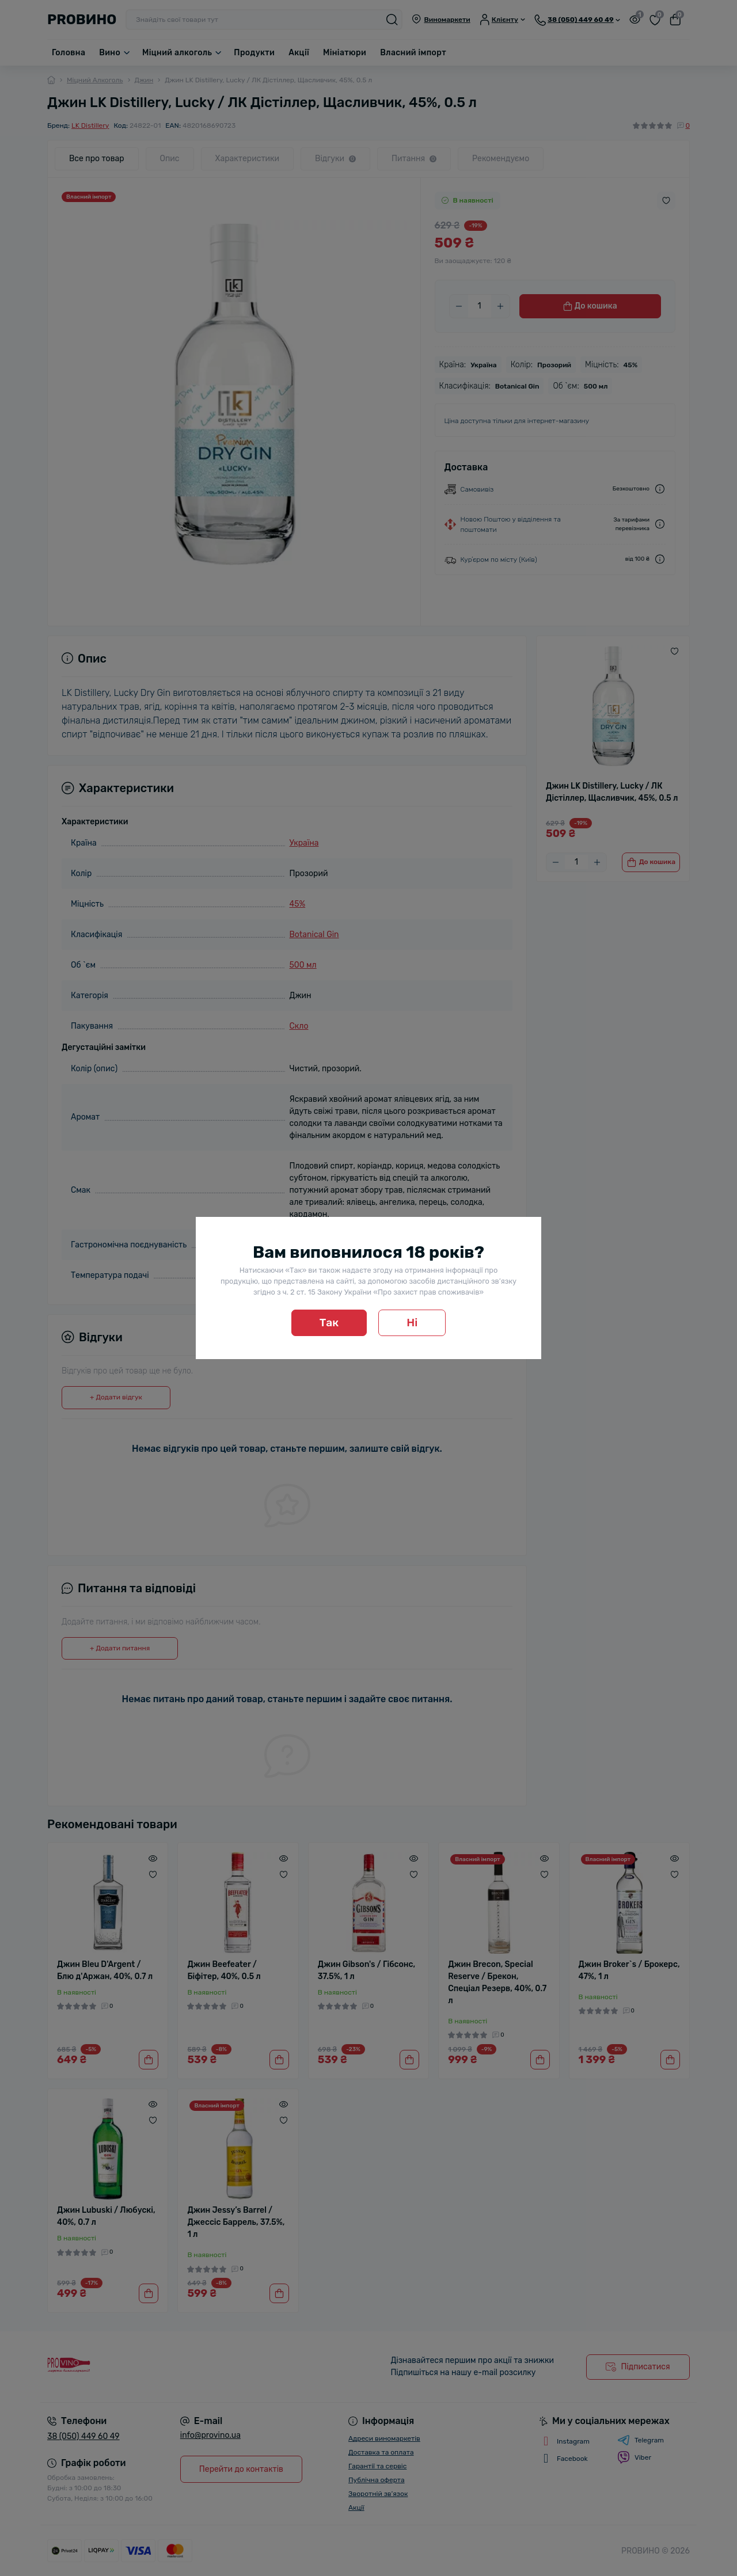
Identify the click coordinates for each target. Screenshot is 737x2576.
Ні (412, 1322)
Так (329, 1322)
